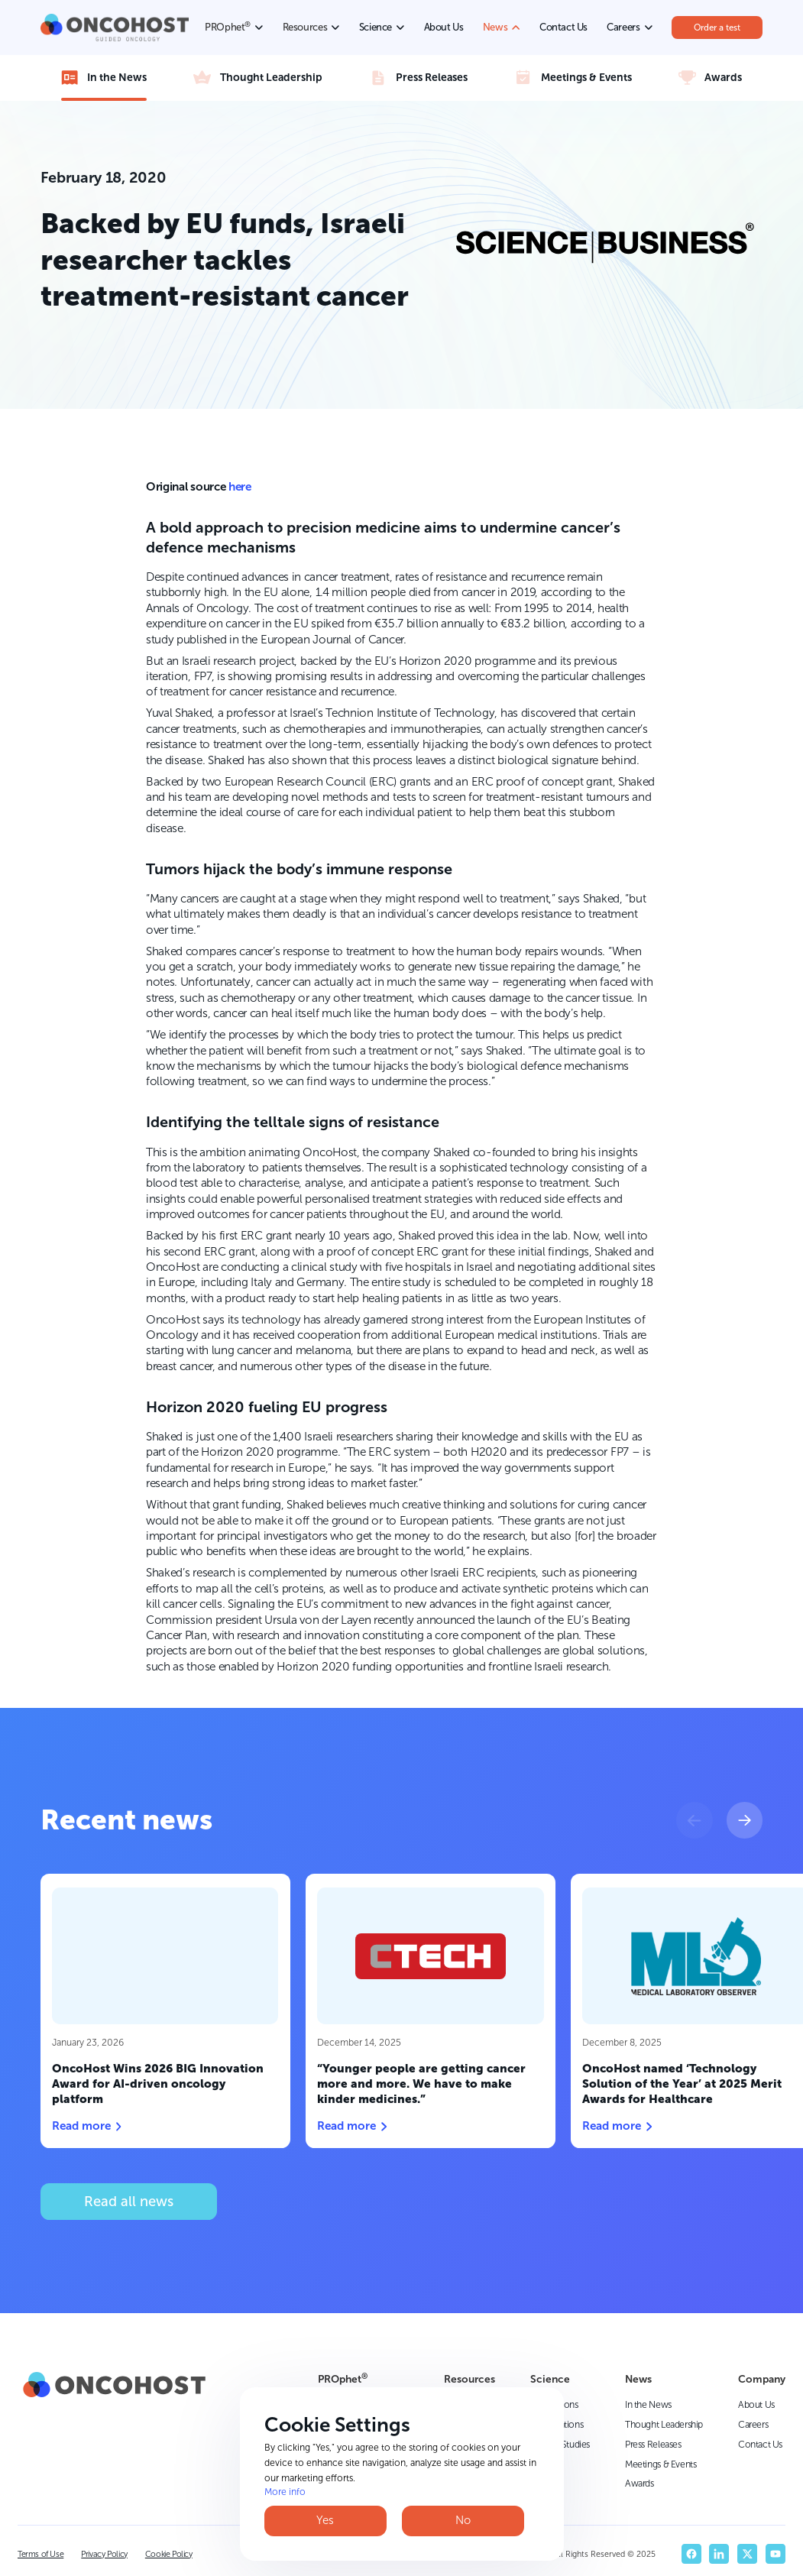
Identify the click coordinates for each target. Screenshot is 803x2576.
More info (285, 2491)
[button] (694, 1820)
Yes (325, 2520)
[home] (114, 27)
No (463, 2520)
